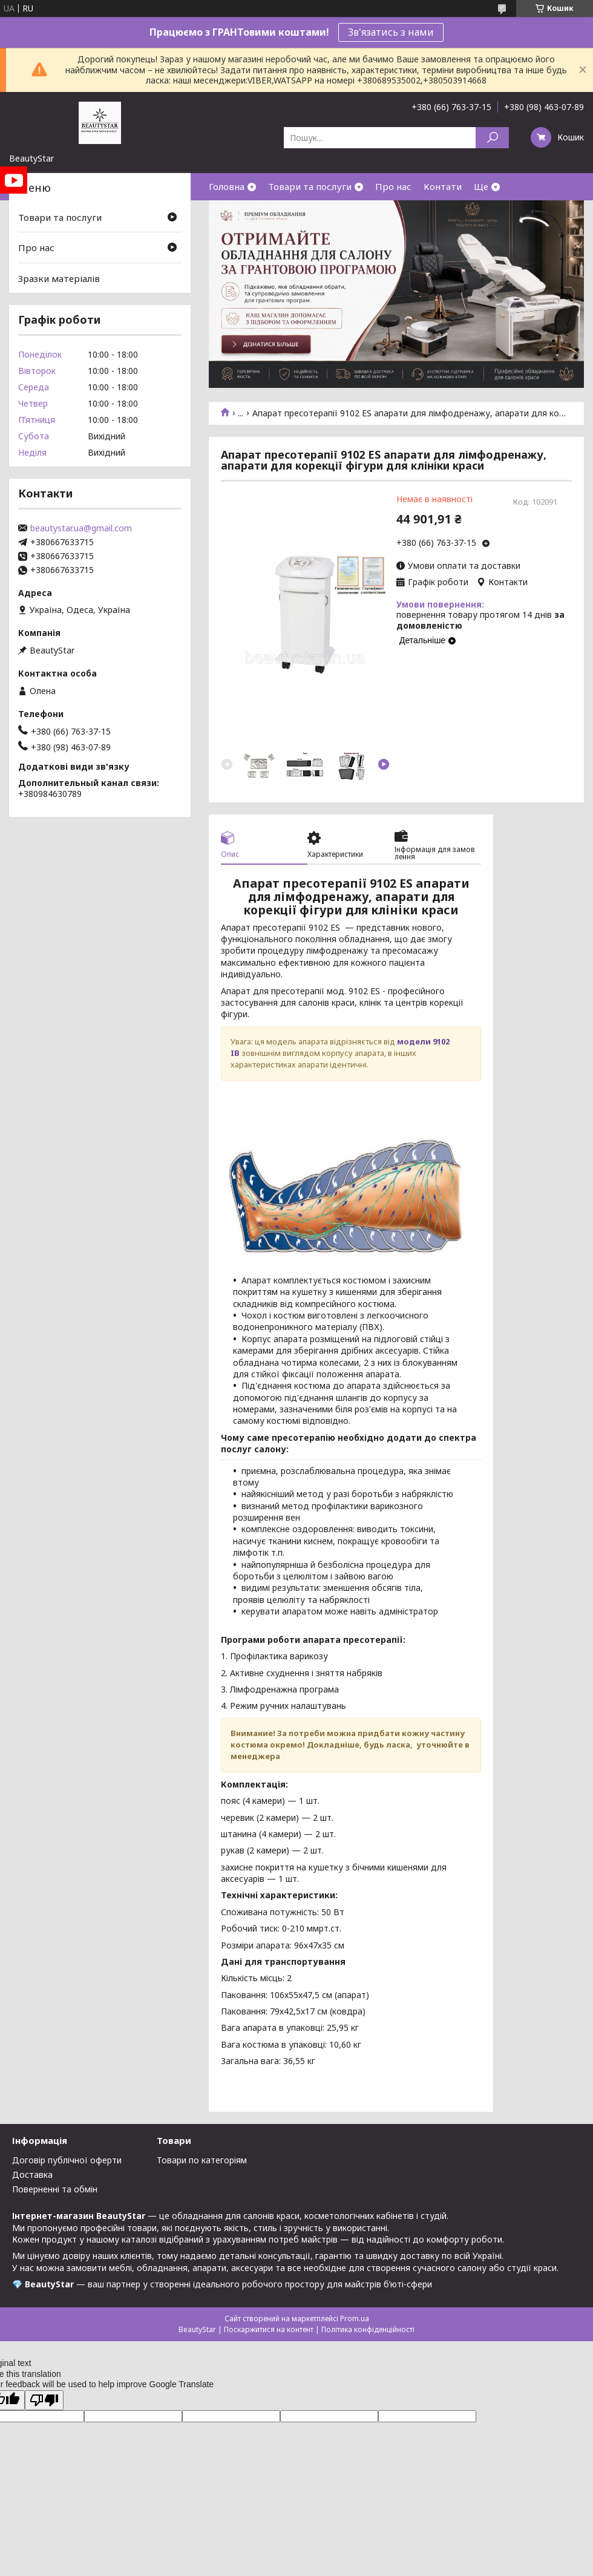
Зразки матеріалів (59, 278)
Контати (443, 186)
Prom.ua (354, 2318)
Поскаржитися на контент (268, 2329)
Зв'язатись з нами (391, 32)
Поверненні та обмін (54, 2189)
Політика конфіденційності (367, 2329)
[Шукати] (492, 137)
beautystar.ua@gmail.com (81, 528)
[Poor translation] (44, 2400)
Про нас (393, 186)
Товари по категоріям (202, 2160)
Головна (226, 186)
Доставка (32, 2174)
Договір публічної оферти (67, 2160)
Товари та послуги (310, 186)
